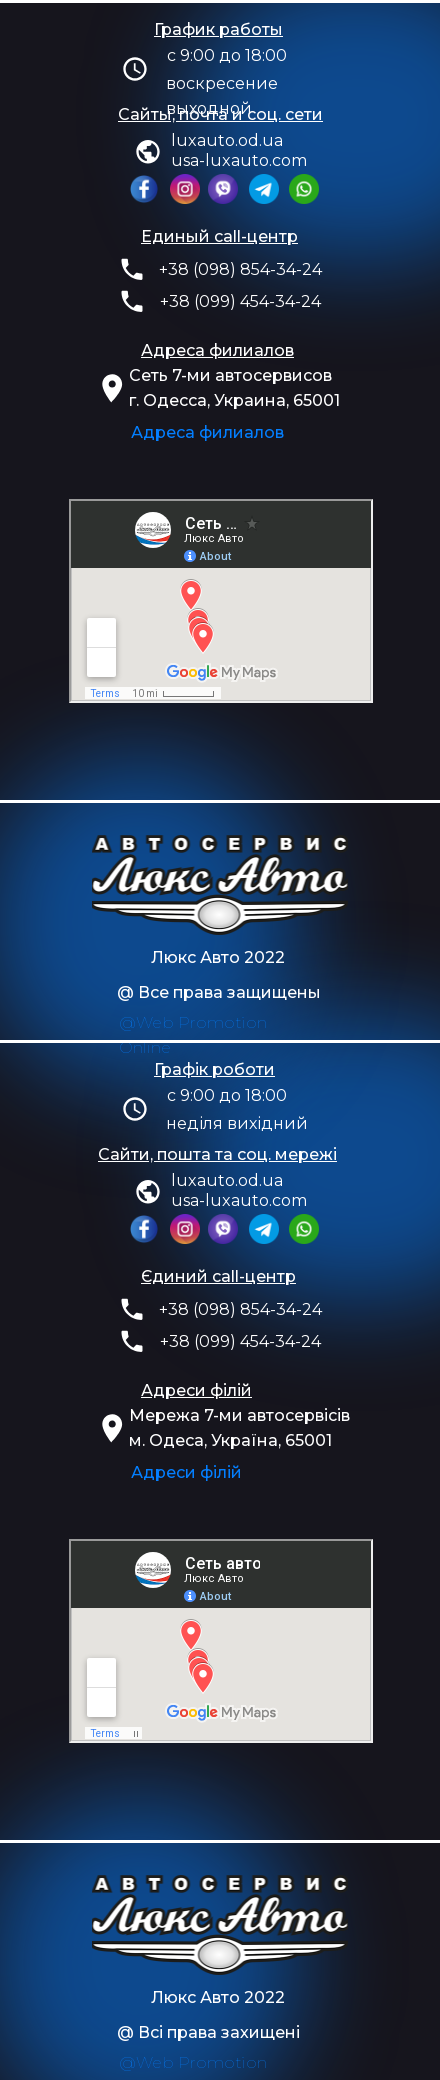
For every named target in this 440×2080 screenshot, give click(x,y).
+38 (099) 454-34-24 (240, 301)
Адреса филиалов (207, 432)
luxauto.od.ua (227, 140)
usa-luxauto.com (239, 160)
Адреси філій (186, 1472)
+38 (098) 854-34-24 (240, 269)
